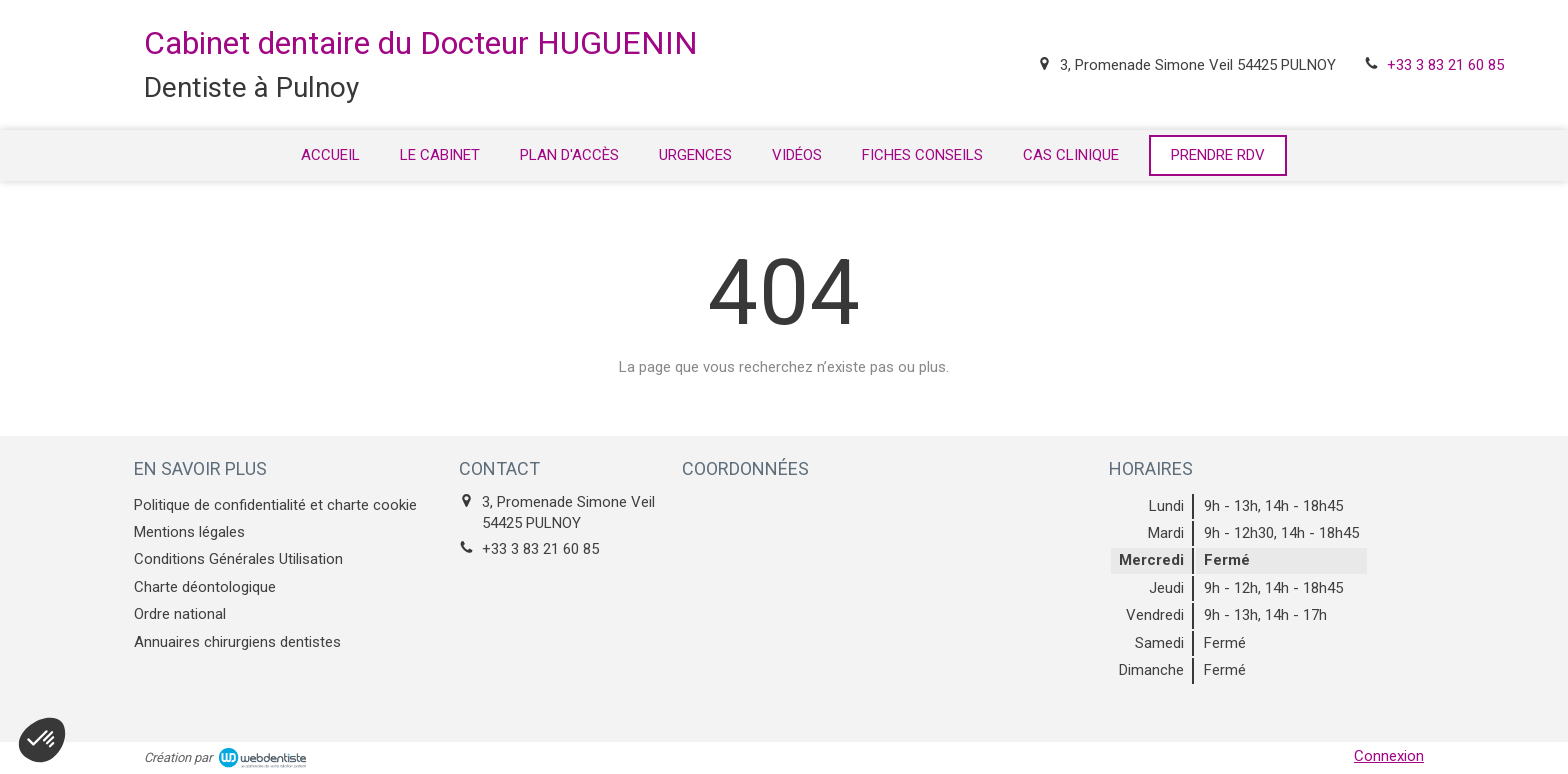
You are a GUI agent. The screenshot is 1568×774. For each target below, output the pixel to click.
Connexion (1389, 756)
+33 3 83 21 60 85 (1445, 65)
